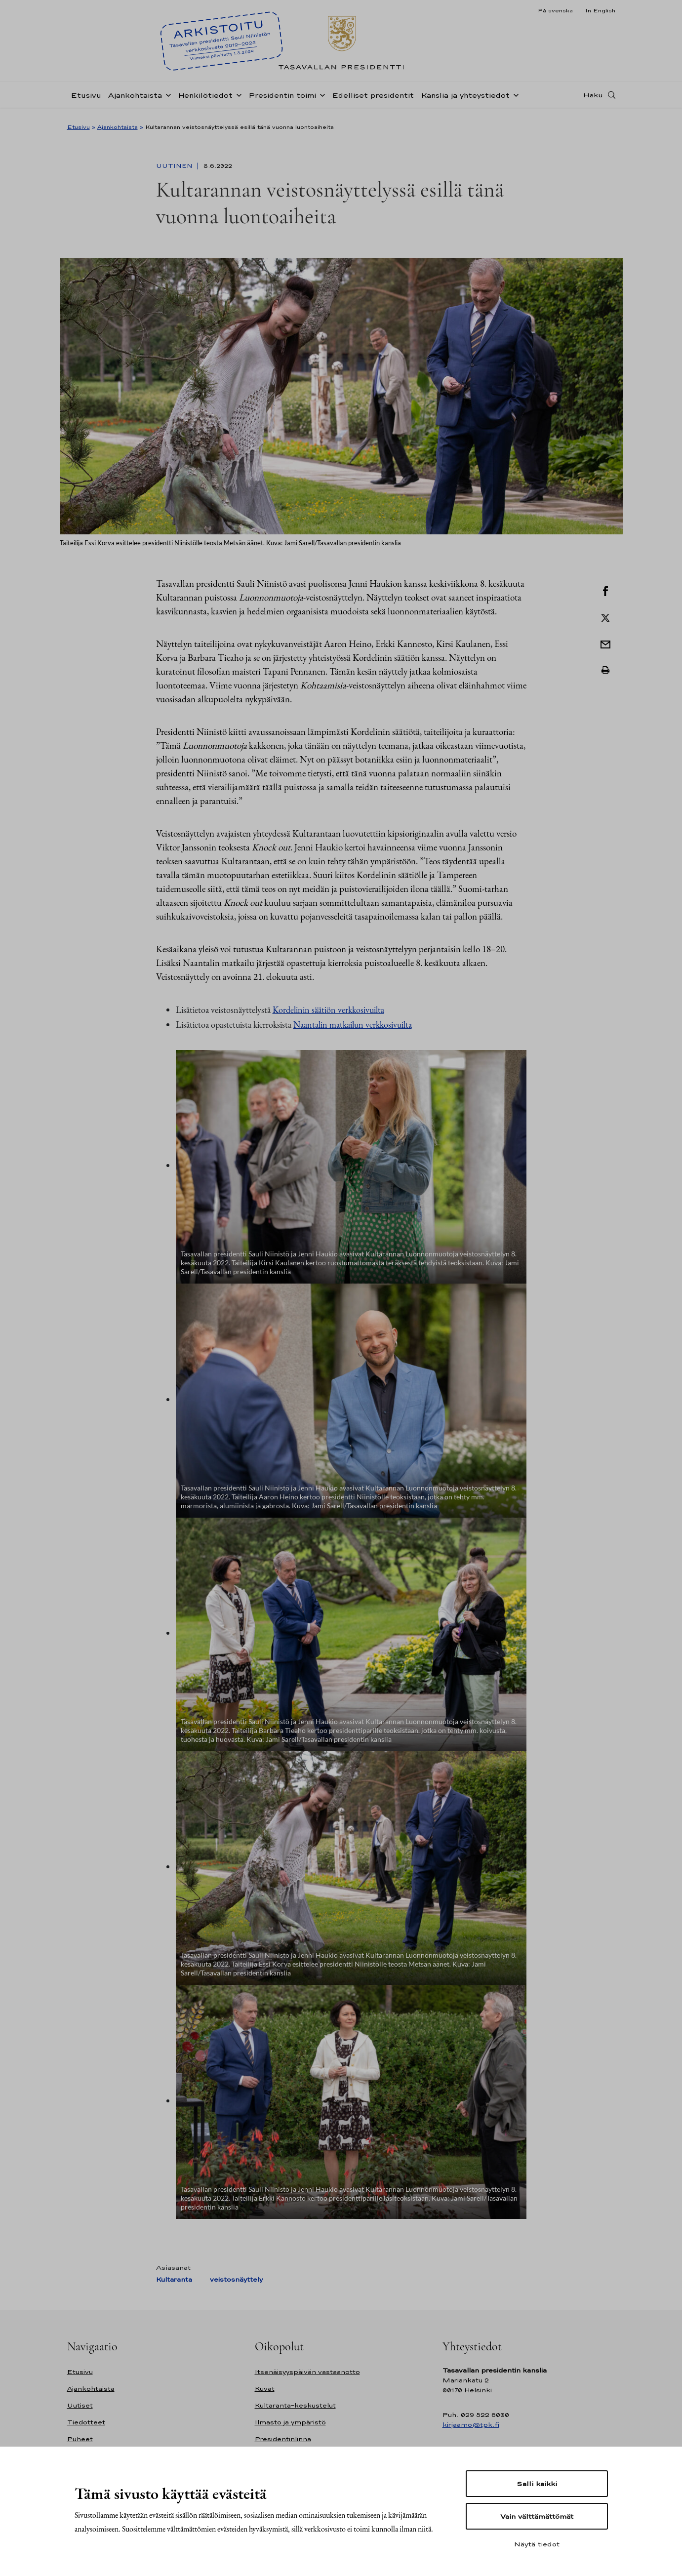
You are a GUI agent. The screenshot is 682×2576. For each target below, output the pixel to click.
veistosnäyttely (236, 2279)
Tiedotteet (86, 2422)
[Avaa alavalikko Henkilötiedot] (237, 100)
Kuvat (265, 2388)
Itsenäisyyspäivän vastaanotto (307, 2372)
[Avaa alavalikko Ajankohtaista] (166, 100)
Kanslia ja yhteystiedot (465, 100)
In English (600, 10)
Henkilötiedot (205, 100)
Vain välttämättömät (536, 2516)
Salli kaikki (537, 2483)
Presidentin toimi (282, 100)
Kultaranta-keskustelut (295, 2405)
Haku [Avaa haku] (593, 100)
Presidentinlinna (283, 2439)
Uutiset (80, 2405)
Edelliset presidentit (373, 100)
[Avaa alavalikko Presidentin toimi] (320, 100)
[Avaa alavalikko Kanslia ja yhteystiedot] (514, 100)
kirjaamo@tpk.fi (470, 2424)
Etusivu (86, 100)
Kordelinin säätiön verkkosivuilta (328, 1009)
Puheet (80, 2439)
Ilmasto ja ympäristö (290, 2422)
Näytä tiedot (537, 2543)
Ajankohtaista (135, 100)
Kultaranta (174, 2279)
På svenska (555, 10)
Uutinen (175, 166)
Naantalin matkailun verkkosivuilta (352, 1024)
